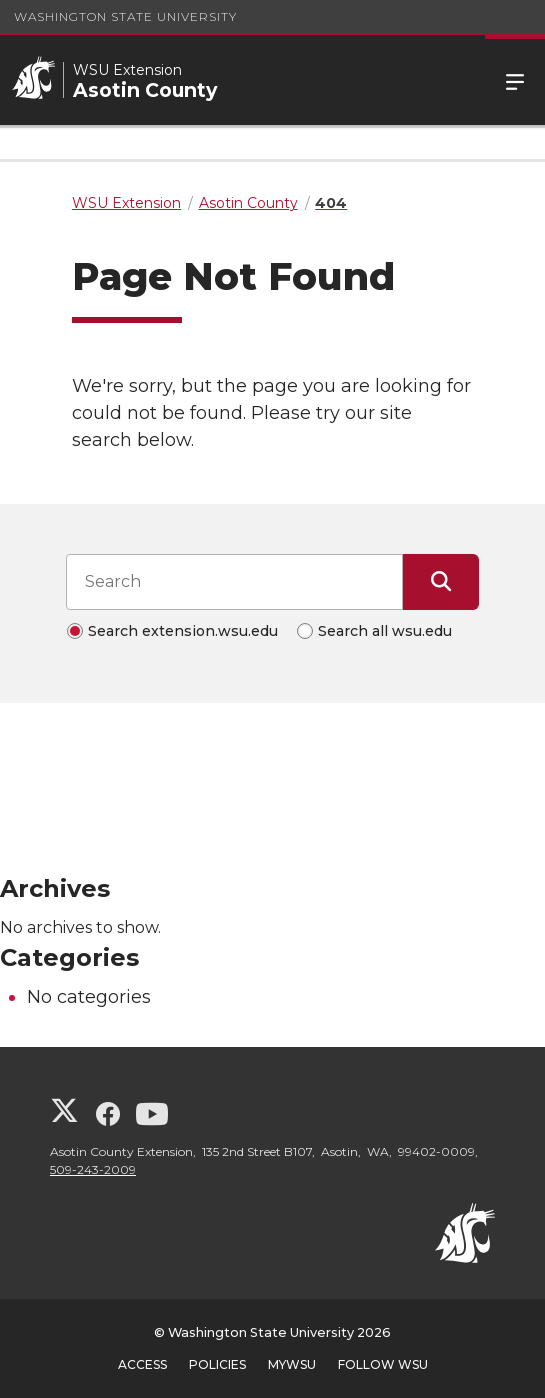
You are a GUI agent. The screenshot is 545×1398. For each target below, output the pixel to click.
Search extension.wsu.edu (183, 631)
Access (142, 1364)
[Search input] (234, 582)
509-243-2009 (93, 1169)
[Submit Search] (441, 582)
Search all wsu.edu (385, 631)
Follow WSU (383, 1364)
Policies (217, 1364)
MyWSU (292, 1364)
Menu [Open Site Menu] (515, 80)
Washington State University (125, 16)
